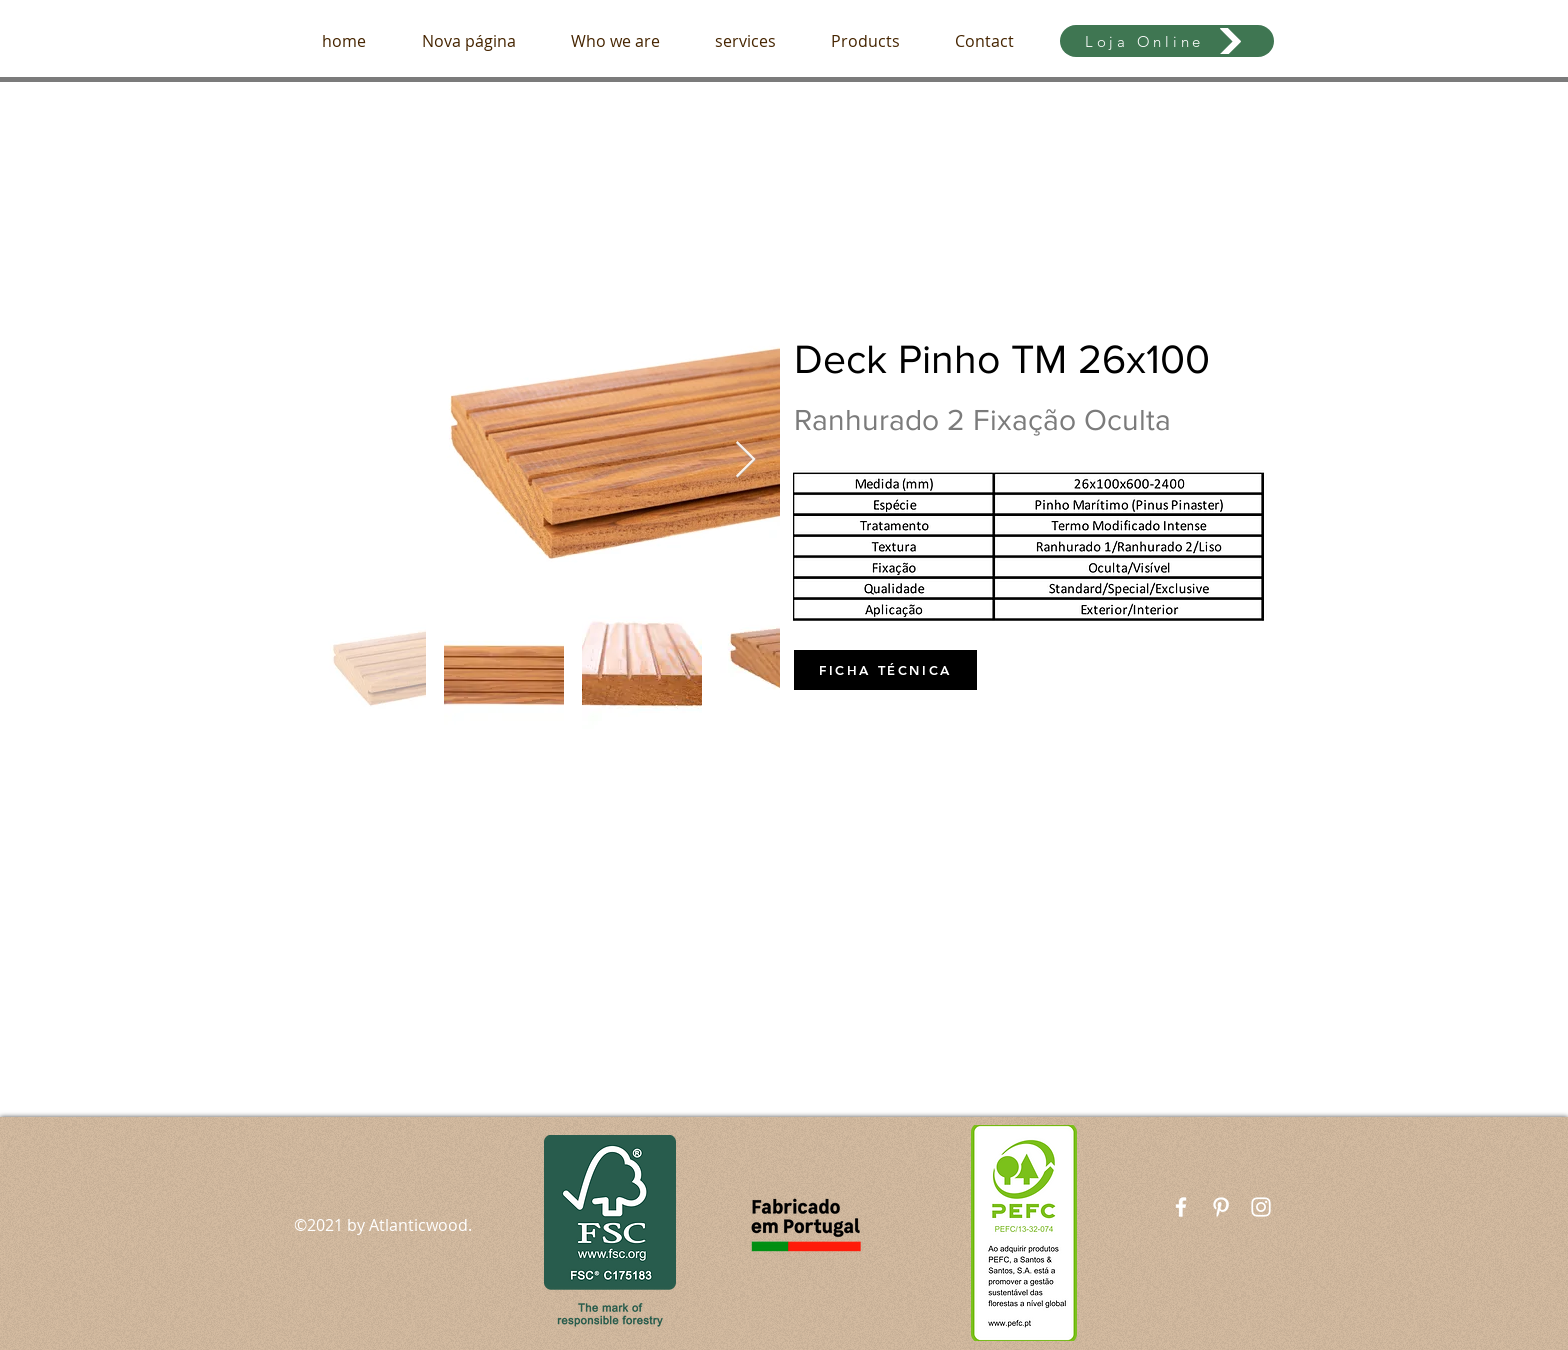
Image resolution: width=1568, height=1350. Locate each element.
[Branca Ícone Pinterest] (1221, 1207)
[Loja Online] (1167, 41)
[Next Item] (745, 460)
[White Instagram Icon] (1261, 1207)
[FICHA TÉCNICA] (885, 670)
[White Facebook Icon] (1181, 1207)
